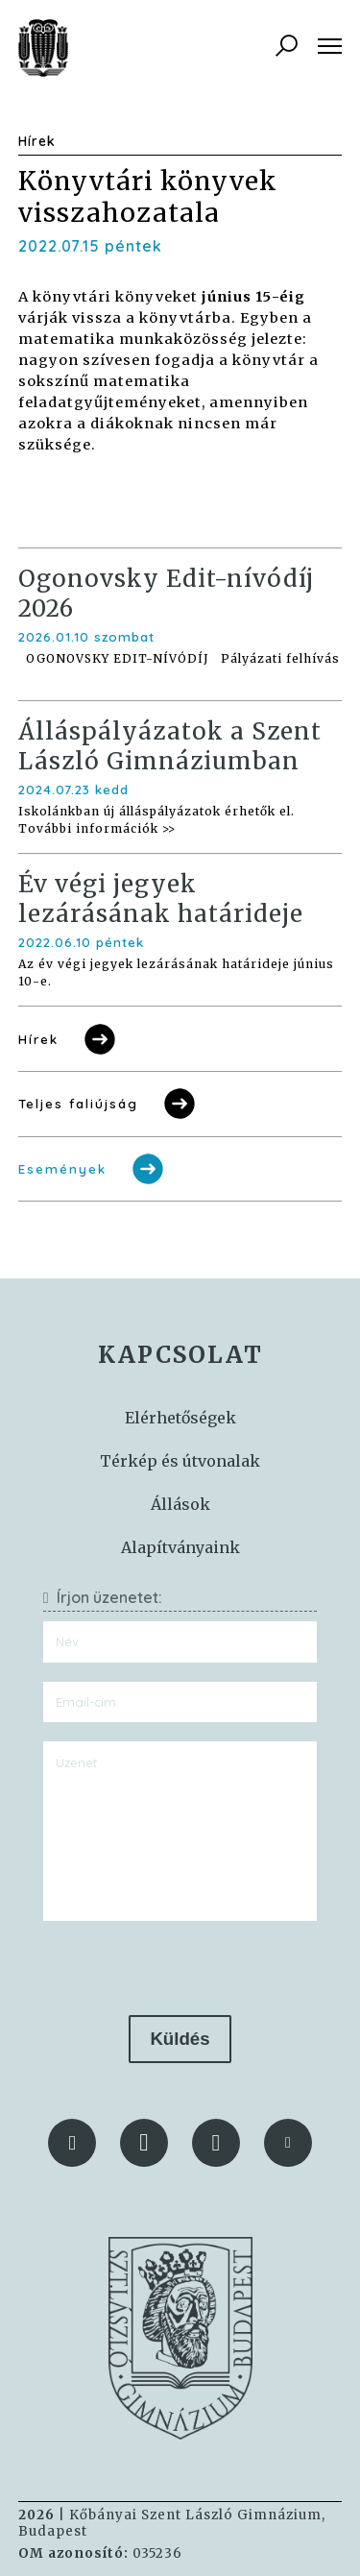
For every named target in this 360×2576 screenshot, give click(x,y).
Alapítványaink (180, 1547)
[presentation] (179, 1968)
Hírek (68, 1039)
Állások (180, 1504)
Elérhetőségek (180, 1417)
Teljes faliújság (108, 1103)
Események (92, 1169)
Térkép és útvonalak (180, 1460)
